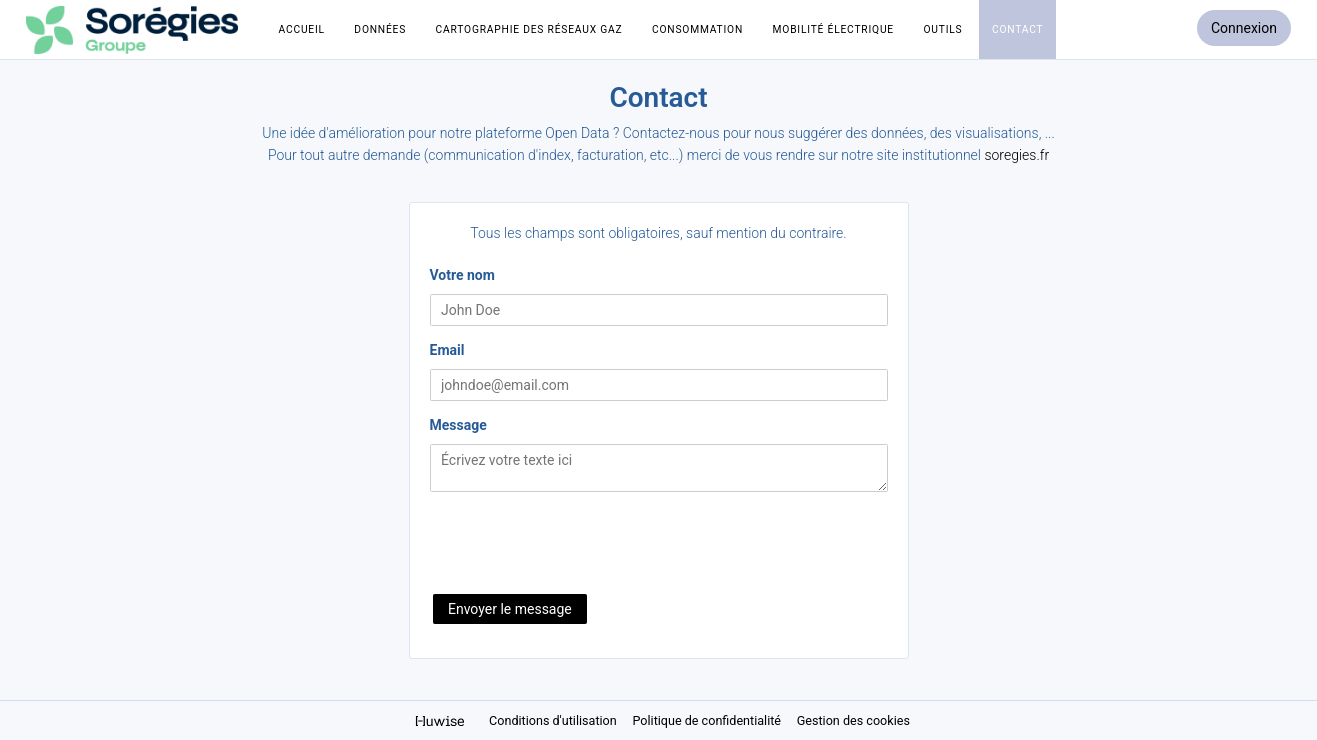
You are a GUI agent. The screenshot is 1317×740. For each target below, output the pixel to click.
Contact (1017, 29)
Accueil (302, 29)
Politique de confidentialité (708, 720)
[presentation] (582, 545)
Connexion (1244, 28)
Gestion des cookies (853, 720)
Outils (942, 29)
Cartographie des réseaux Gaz (529, 29)
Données (380, 29)
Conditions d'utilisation (554, 720)
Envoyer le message (510, 609)
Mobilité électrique (833, 29)
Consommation (697, 29)
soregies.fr (1016, 155)
